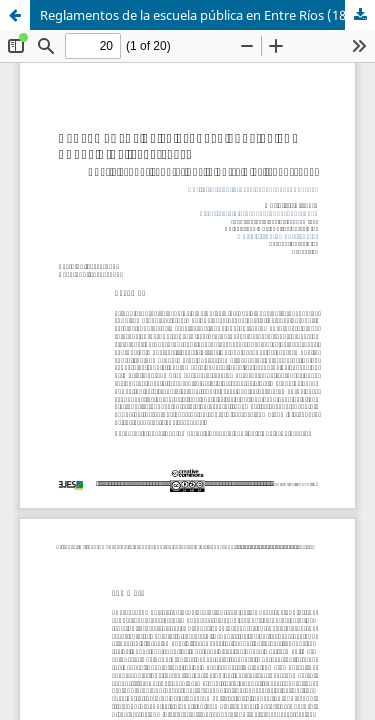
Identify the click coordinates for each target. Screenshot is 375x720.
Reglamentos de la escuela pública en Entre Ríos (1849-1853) (207, 15)
